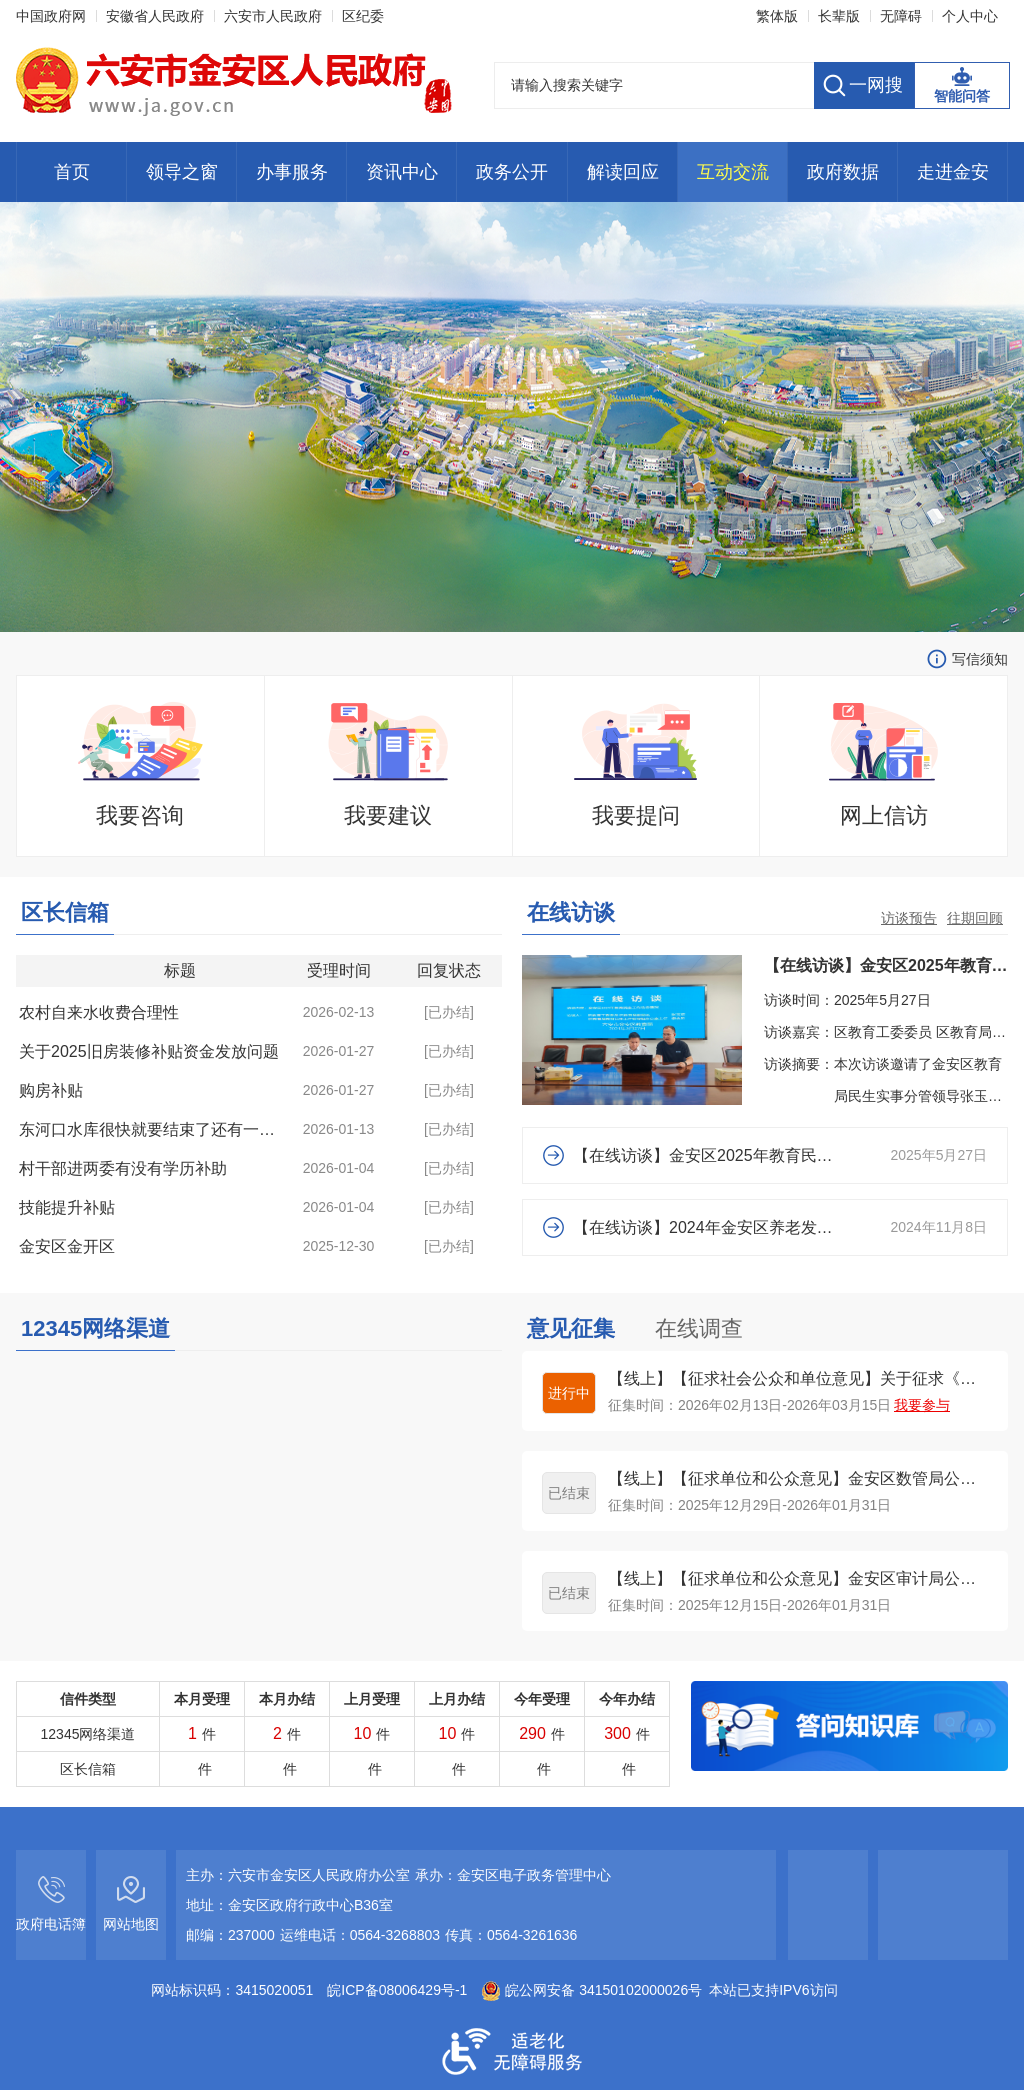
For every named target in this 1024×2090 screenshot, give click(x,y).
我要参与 (922, 1405)
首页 (72, 172)
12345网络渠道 (95, 1328)
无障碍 (901, 16)
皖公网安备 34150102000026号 (591, 1990)
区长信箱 (65, 912)
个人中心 (970, 16)
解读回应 (623, 172)
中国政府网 (51, 16)
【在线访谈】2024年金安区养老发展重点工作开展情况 (705, 1227)
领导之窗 (182, 172)
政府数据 (843, 172)
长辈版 (839, 16)
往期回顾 (975, 918)
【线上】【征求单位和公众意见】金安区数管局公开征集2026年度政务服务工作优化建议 (798, 1478)
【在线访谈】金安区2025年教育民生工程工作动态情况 (705, 1155)
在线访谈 (571, 912)
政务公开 (512, 172)
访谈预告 (909, 918)
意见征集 (571, 1328)
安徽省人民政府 (155, 16)
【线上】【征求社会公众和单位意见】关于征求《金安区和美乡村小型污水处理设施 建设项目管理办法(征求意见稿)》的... (798, 1378)
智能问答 (962, 96)
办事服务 (292, 172)
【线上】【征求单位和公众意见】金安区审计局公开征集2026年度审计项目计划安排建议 (798, 1578)
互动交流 (733, 172)
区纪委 (363, 16)
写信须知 (980, 659)
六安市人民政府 (273, 16)
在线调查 (699, 1328)
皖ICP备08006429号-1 (397, 1990)
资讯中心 (402, 172)
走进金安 (953, 172)
